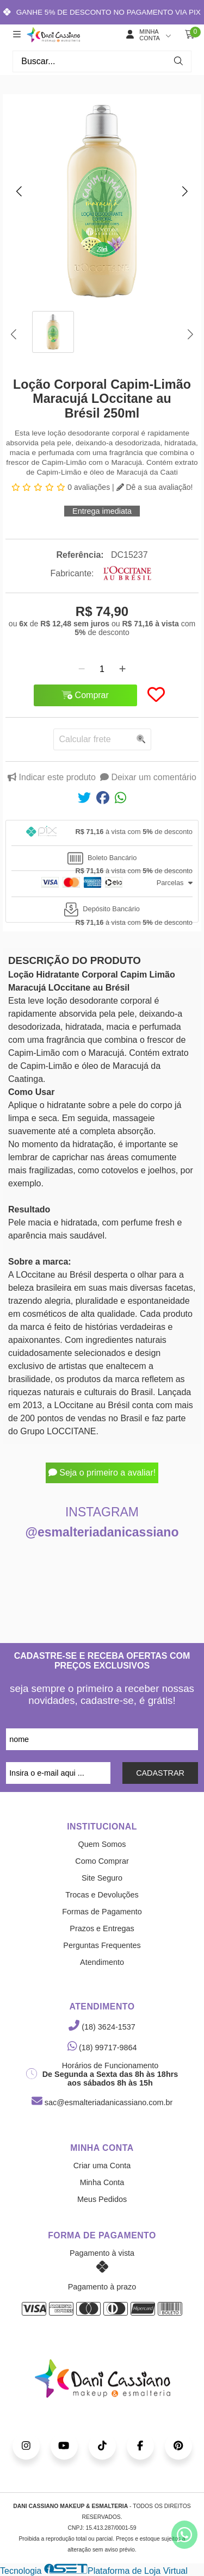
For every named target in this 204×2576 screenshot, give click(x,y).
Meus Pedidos (102, 2199)
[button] (19, 191)
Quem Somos (102, 1844)
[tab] (102, 832)
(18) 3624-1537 (102, 2027)
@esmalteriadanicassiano (102, 1532)
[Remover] (81, 669)
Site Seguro (102, 1878)
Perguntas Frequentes (101, 1945)
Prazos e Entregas (102, 1928)
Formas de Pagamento (101, 1911)
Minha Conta (102, 2182)
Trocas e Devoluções (102, 1894)
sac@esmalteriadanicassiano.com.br (102, 2102)
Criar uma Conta (102, 2165)
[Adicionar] (122, 669)
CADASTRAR (160, 1773)
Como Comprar (101, 1861)
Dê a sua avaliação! (154, 487)
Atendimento (102, 1962)
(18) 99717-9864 (102, 2047)
